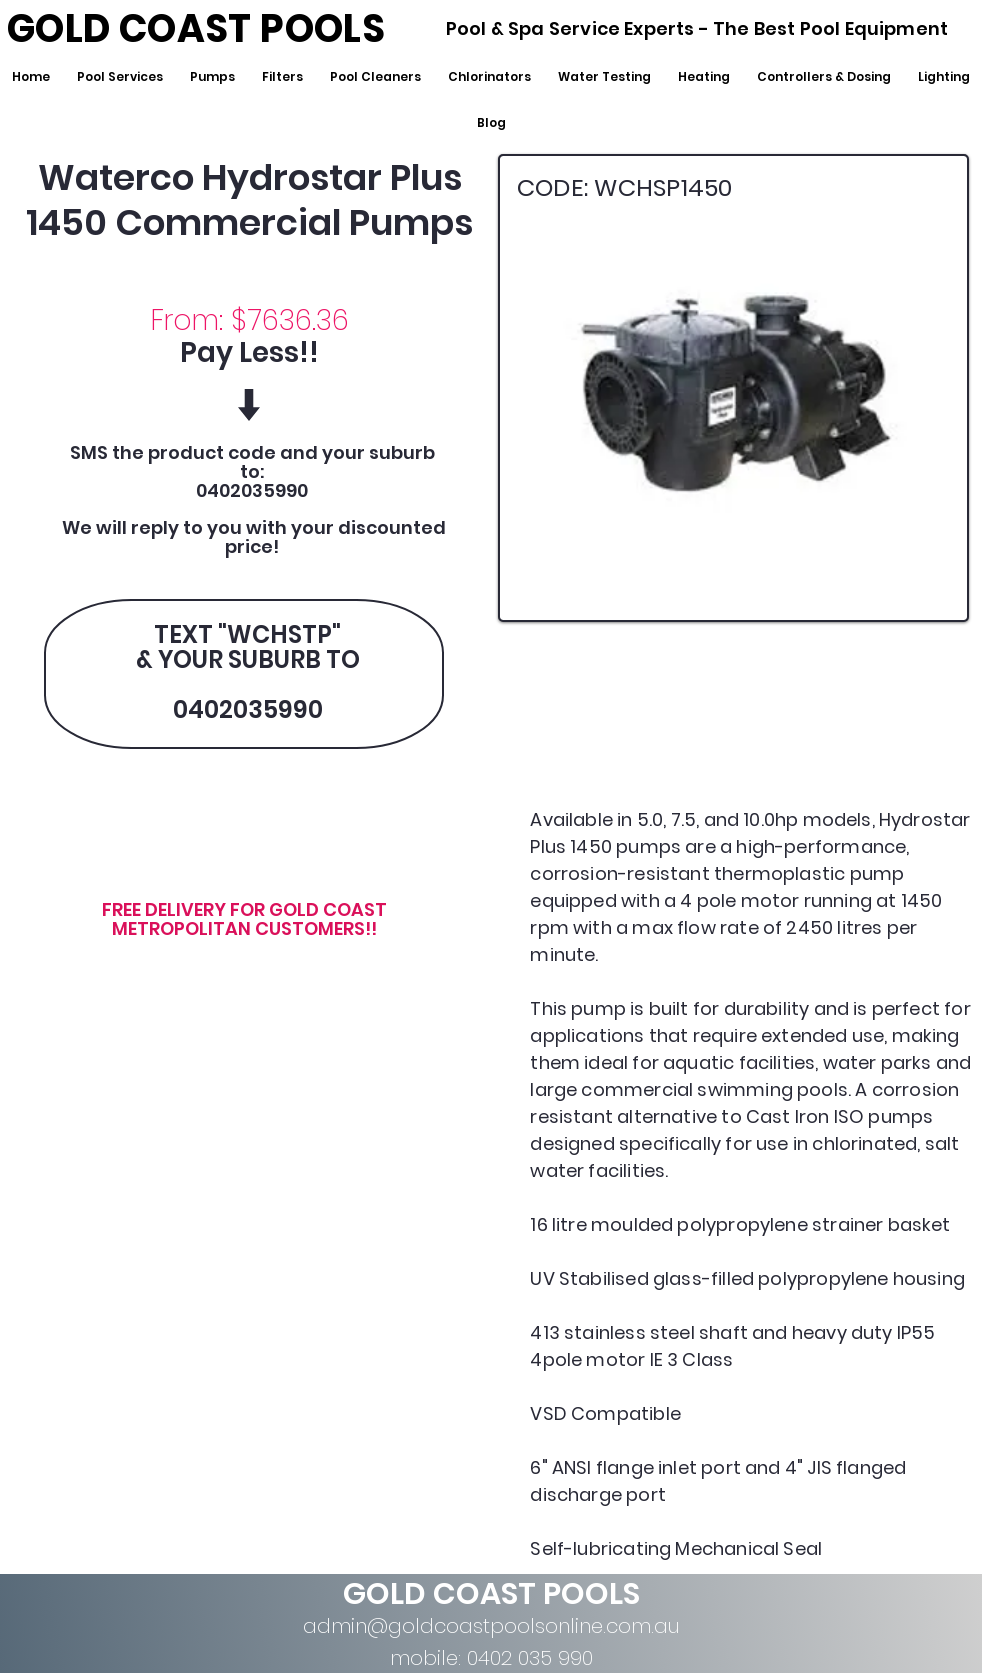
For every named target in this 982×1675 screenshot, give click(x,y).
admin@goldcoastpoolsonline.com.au (491, 1626)
